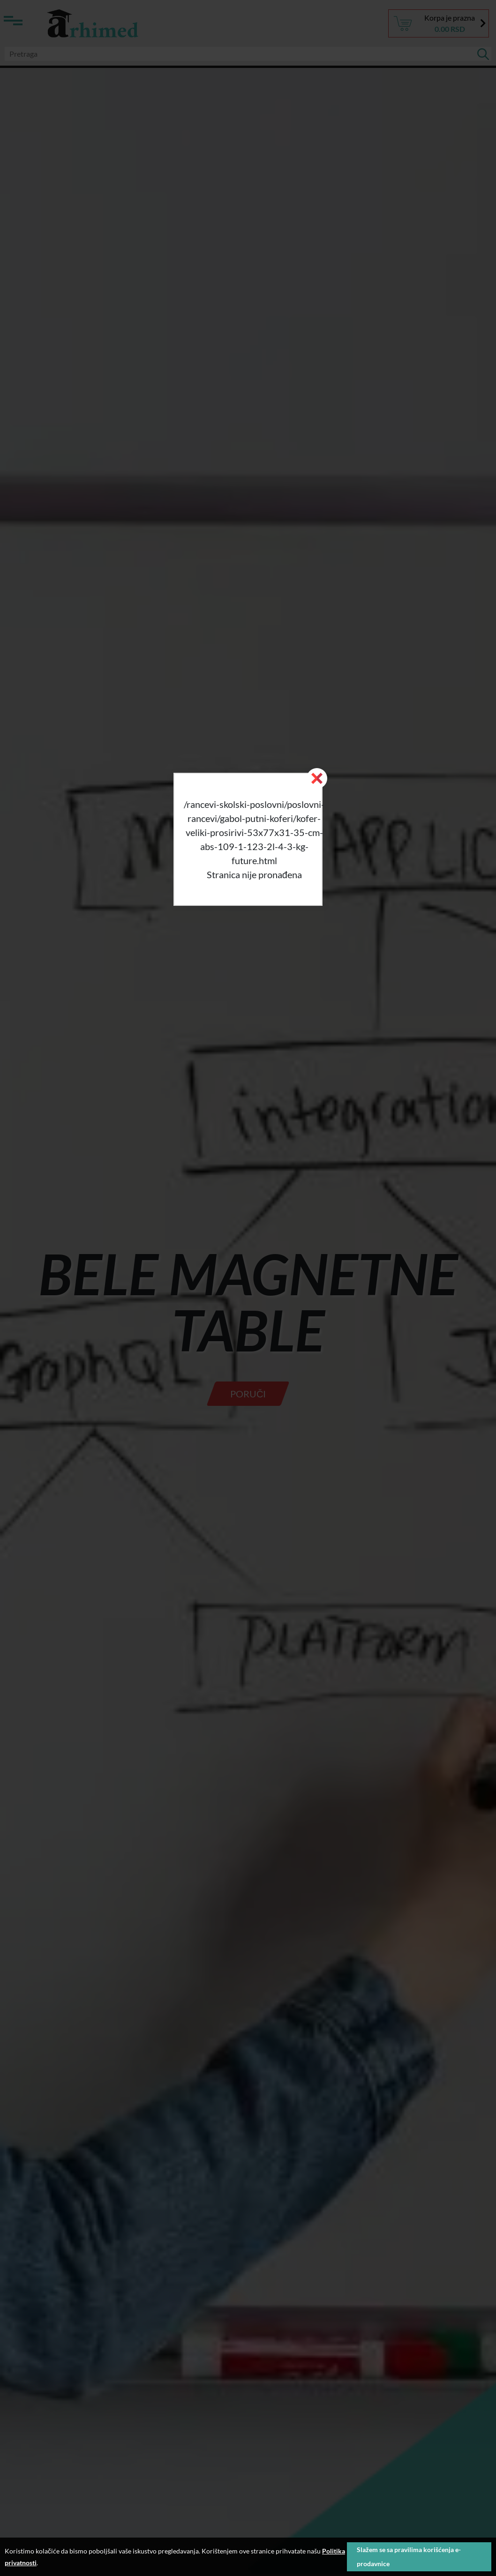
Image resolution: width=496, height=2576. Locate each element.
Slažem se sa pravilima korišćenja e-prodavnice (409, 2557)
